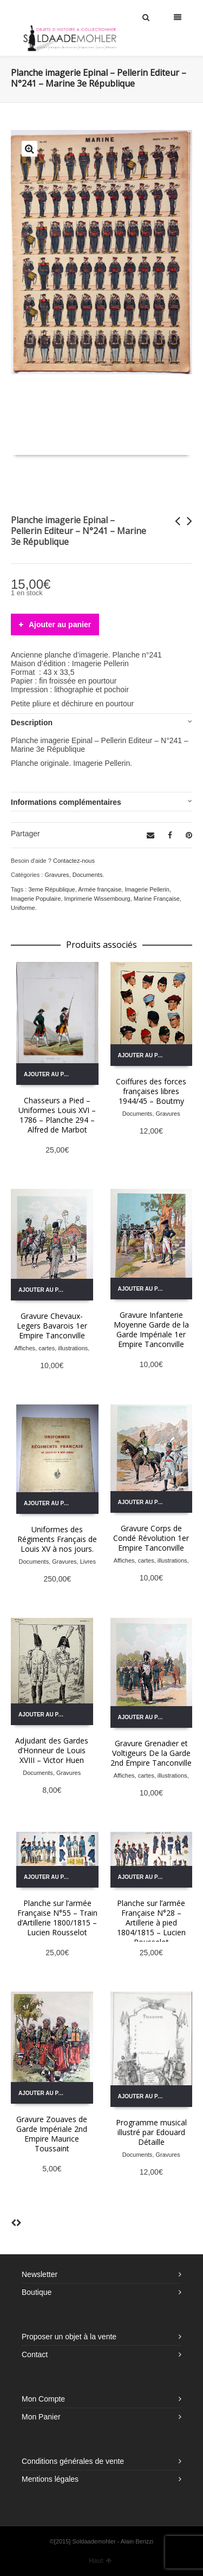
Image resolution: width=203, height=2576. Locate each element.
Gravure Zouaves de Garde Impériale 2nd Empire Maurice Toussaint (51, 2134)
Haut (100, 2561)
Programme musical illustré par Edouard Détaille (151, 2132)
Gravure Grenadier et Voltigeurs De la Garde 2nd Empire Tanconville (151, 1753)
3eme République (51, 889)
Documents (88, 874)
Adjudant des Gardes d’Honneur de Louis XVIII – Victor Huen (51, 1750)
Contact (35, 2354)
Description (32, 722)
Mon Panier (41, 2416)
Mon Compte (43, 2399)
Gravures (56, 874)
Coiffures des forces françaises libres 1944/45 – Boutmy (151, 1091)
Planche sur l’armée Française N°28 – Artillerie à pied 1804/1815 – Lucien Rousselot (151, 1922)
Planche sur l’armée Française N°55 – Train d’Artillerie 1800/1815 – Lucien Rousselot (57, 1917)
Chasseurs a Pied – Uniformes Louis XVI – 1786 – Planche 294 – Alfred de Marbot (57, 1115)
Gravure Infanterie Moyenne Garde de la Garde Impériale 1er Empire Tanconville (151, 1329)
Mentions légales (50, 2479)
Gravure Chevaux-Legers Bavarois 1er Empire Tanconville (52, 1326)
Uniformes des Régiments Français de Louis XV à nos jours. (57, 1539)
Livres (88, 1561)
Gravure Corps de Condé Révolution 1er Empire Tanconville (151, 1538)
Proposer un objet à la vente (69, 2336)
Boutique (36, 2292)
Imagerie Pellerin (147, 889)
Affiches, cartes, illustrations (51, 1348)
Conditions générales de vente (73, 2461)
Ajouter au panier (60, 624)
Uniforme (23, 908)
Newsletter (39, 2274)
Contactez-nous (74, 860)
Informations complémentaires (66, 802)
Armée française (99, 889)
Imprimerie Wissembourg (97, 898)
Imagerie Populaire (36, 898)
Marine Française (157, 898)
